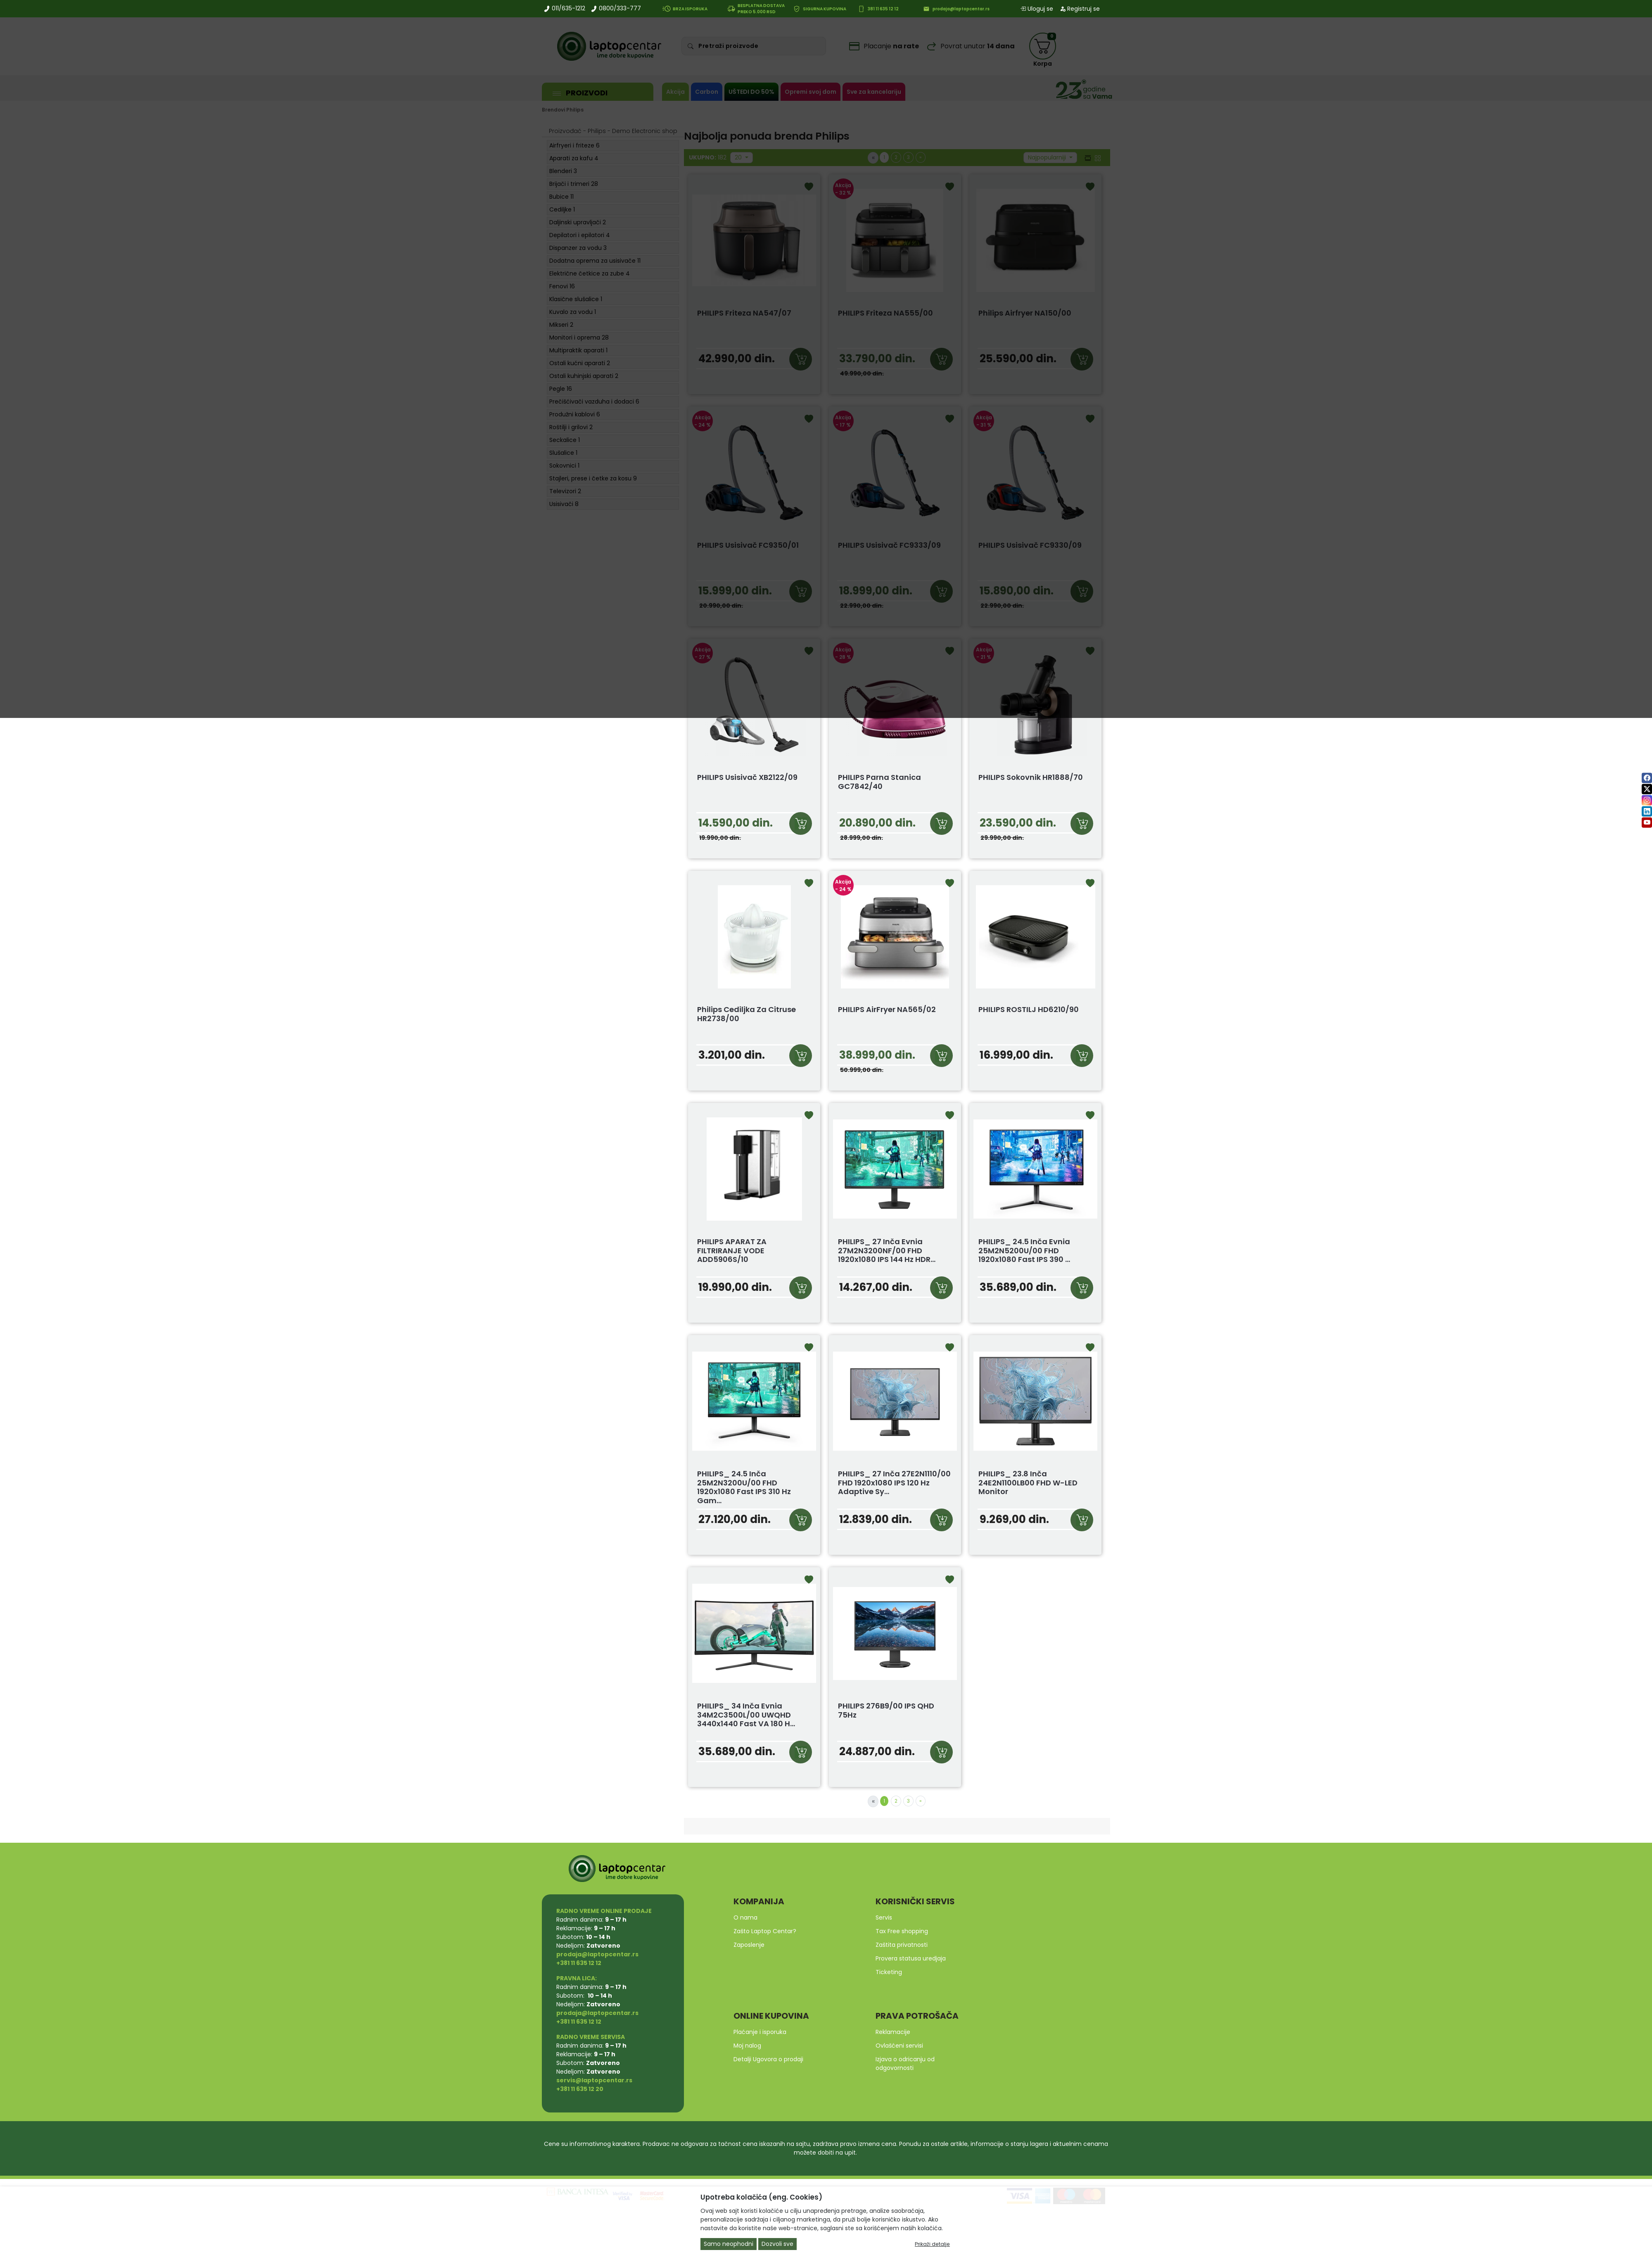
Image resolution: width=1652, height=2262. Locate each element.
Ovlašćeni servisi (899, 2045)
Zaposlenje (748, 1945)
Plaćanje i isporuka (759, 2032)
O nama (745, 1917)
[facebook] (1647, 777)
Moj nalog (747, 2045)
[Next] (921, 1801)
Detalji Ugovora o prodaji (768, 2059)
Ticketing (889, 1972)
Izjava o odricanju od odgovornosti (905, 2063)
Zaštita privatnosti (902, 1945)
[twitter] (1647, 789)
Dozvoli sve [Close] (777, 2244)
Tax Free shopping (902, 1931)
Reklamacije (893, 2032)
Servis (884, 1917)
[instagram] (1647, 800)
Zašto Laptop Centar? (764, 1931)
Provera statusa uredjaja (911, 1958)
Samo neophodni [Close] (728, 2244)
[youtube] (1647, 822)
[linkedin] (1647, 811)
